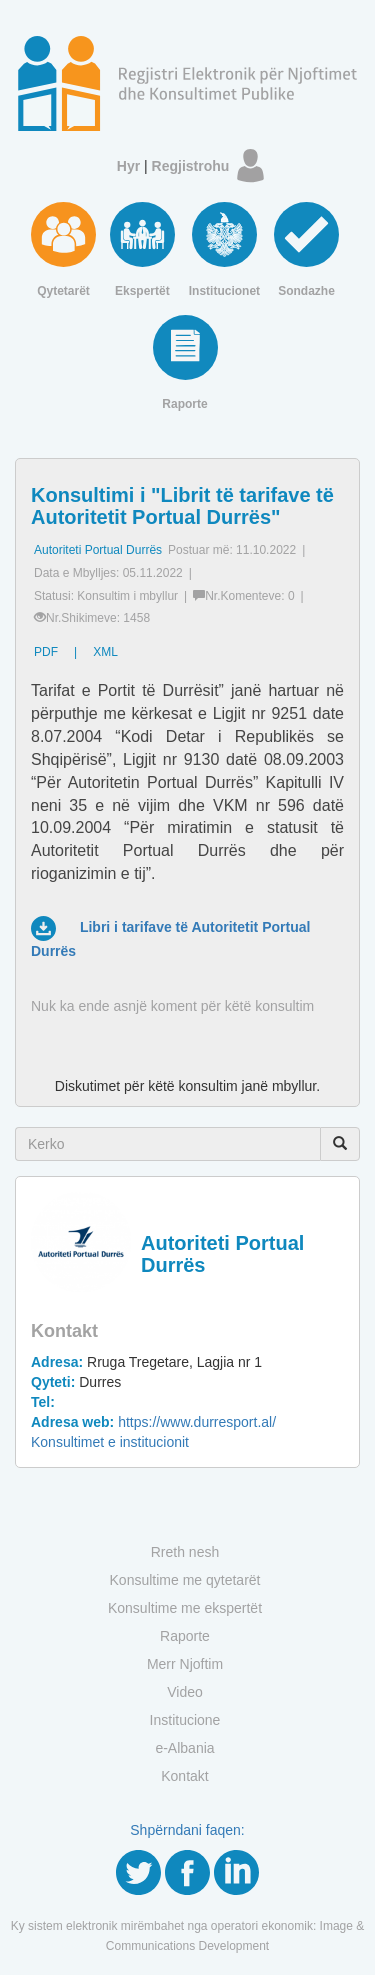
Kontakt (184, 1776)
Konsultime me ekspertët (185, 1608)
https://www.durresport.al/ (153, 1422)
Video (185, 1692)
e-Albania (184, 1748)
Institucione (185, 1720)
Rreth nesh (185, 1552)
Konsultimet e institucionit (110, 1442)
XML (105, 652)
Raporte (185, 1636)
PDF (46, 652)
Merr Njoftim (185, 1664)
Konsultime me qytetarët (185, 1580)
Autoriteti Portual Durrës (98, 550)
